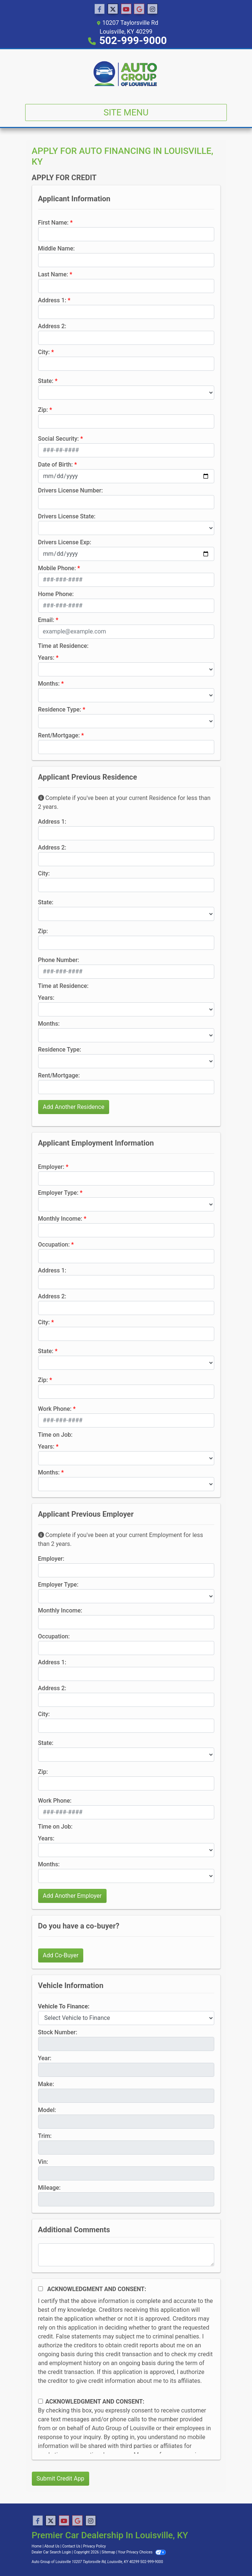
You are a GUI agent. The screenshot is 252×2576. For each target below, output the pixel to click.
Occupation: (54, 1244)
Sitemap (108, 2552)
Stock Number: (57, 2032)
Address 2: (52, 326)
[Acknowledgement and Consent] (40, 2288)
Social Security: (58, 438)
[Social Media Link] (152, 9)
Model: (47, 2109)
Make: (46, 2084)
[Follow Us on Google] (139, 9)
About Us (52, 2546)
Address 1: (52, 300)
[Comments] (126, 2254)
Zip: (43, 409)
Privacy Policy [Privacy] (94, 2546)
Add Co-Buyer (61, 1955)
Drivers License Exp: (64, 542)
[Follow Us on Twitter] (113, 9)
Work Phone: (55, 1408)
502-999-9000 (133, 40)
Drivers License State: (67, 516)
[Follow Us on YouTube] (126, 9)
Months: (49, 683)
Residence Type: (59, 709)
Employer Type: (58, 1192)
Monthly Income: (60, 1218)
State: (46, 380)
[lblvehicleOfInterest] (126, 2018)
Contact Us (71, 2546)
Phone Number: (58, 960)
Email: (46, 619)
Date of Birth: (55, 464)
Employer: (51, 1166)
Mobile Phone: (57, 568)
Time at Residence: (63, 645)
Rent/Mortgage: (59, 735)
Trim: (45, 2135)
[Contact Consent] (40, 2401)
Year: (44, 2058)
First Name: (53, 222)
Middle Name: (56, 248)
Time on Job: (55, 1434)
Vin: (43, 2161)
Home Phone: (56, 594)
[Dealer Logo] (126, 73)
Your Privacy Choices (142, 2552)
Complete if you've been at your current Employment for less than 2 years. (120, 1539)
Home (37, 2546)
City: (44, 352)
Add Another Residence (73, 1106)
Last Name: (53, 274)
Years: (46, 657)
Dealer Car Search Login (51, 2552)
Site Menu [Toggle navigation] (126, 112)
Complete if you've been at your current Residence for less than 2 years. (124, 802)
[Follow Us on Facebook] (99, 9)
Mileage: (49, 2187)
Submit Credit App (60, 2478)
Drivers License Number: (70, 490)
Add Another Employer (72, 1895)
